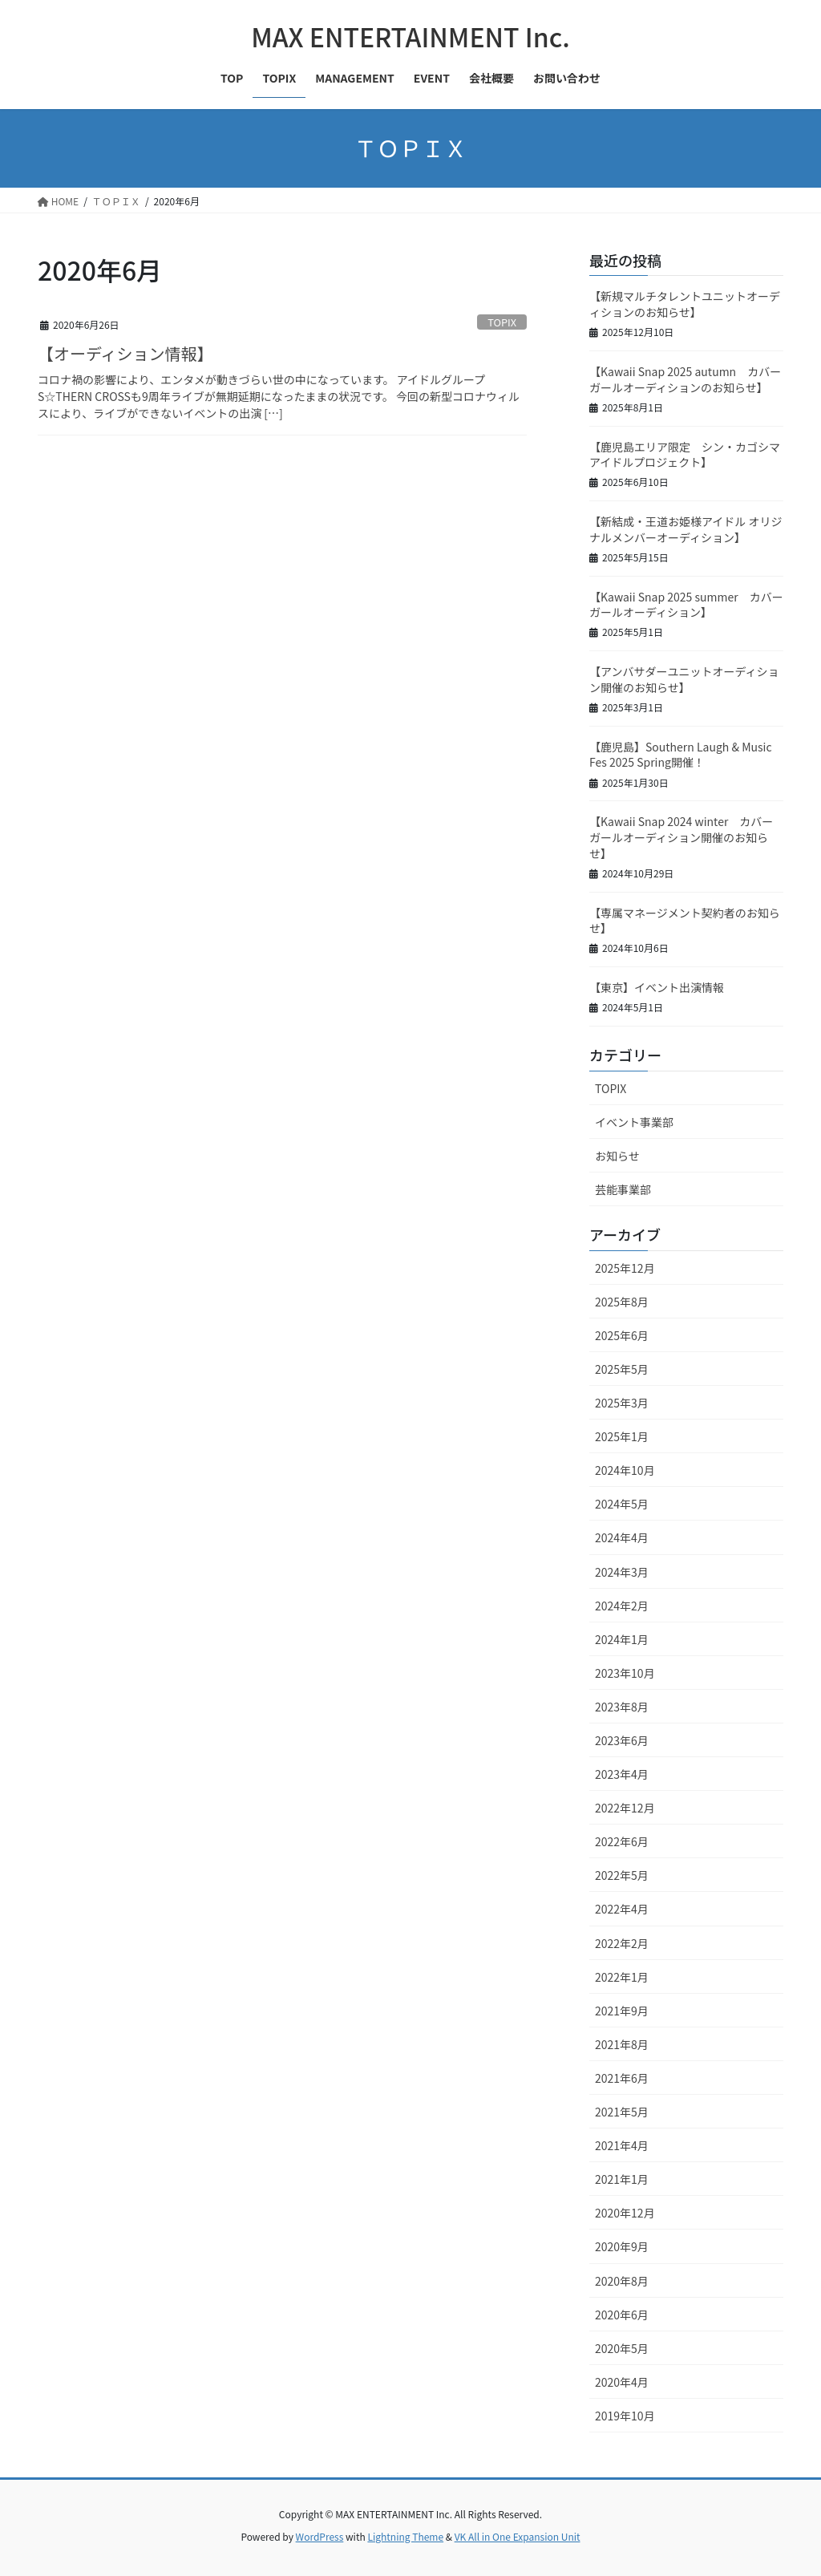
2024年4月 (622, 1537)
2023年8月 (622, 1707)
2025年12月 (625, 1268)
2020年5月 (622, 2348)
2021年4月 (622, 2145)
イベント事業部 (634, 1122)
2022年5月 (622, 1875)
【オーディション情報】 (125, 353)
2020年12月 (625, 2213)
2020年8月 (622, 2281)
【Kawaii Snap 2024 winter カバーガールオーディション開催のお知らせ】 (681, 837)
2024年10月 (625, 1470)
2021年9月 (622, 2011)
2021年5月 (622, 2112)
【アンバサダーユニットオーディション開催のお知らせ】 (684, 679)
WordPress (320, 2536)
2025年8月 (622, 1302)
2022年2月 (622, 1943)
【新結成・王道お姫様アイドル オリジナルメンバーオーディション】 (685, 529)
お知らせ (617, 1156)
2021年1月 (622, 2179)
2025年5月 (622, 1369)
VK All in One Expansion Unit (517, 2536)
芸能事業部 (623, 1189)
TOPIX (501, 322)
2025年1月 (622, 1436)
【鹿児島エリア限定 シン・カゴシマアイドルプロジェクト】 (684, 455)
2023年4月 (622, 1774)
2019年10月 (625, 2416)
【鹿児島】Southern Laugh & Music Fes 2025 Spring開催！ (680, 755)
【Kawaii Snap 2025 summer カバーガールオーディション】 (686, 605)
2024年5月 (622, 1504)
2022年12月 (625, 1808)
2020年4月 (622, 2382)
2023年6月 (622, 1740)
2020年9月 (622, 2246)
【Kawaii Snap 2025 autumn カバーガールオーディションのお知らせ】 (685, 379)
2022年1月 (622, 1977)
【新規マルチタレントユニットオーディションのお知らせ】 (684, 304)
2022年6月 (622, 1841)
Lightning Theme (405, 2536)
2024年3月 (622, 1572)
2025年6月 (622, 1335)
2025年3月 (622, 1403)
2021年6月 (622, 2078)
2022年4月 (622, 1909)
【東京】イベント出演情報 (656, 987)
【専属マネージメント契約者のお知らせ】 (684, 921)
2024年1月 (622, 1639)
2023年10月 (625, 1673)
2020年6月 (622, 2315)
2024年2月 (622, 1606)
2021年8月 (622, 2044)
